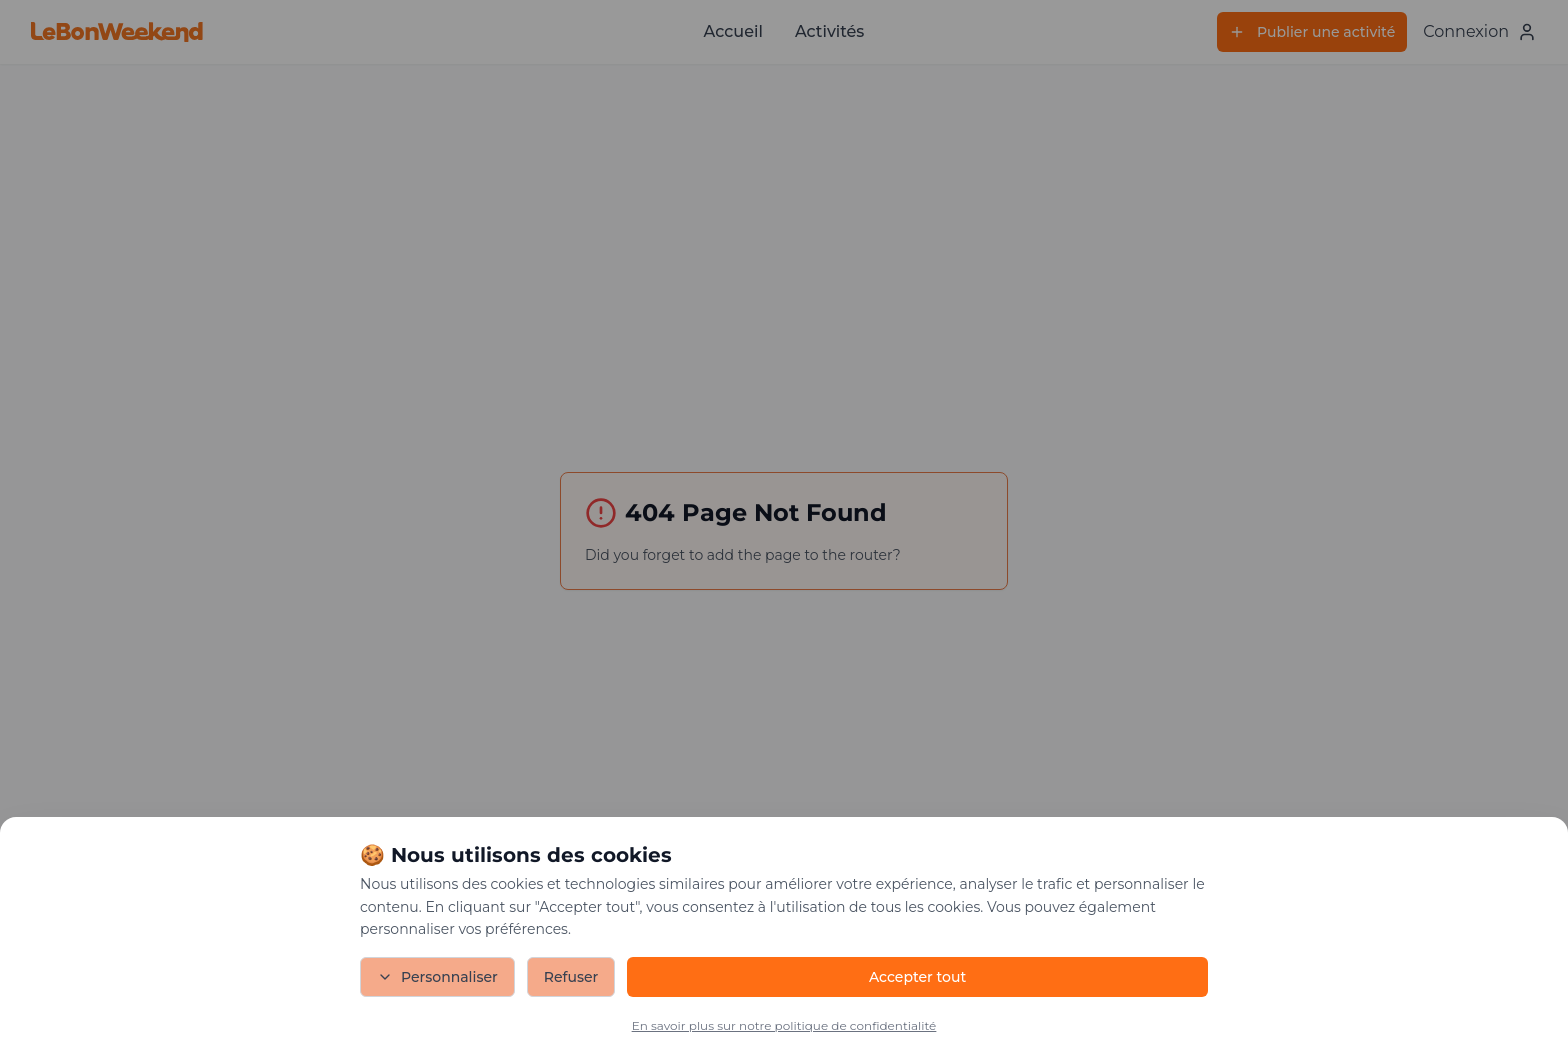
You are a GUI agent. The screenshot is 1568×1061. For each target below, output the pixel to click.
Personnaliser (437, 977)
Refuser (571, 977)
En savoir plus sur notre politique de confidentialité (784, 1025)
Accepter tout (917, 977)
